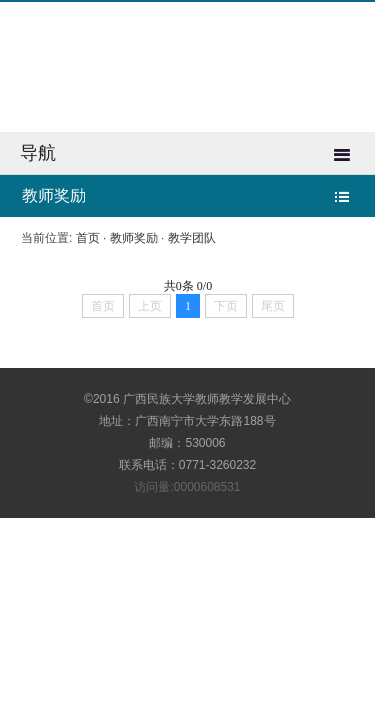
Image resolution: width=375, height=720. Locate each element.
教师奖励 (134, 238)
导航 (38, 153)
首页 (88, 238)
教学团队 (192, 238)
